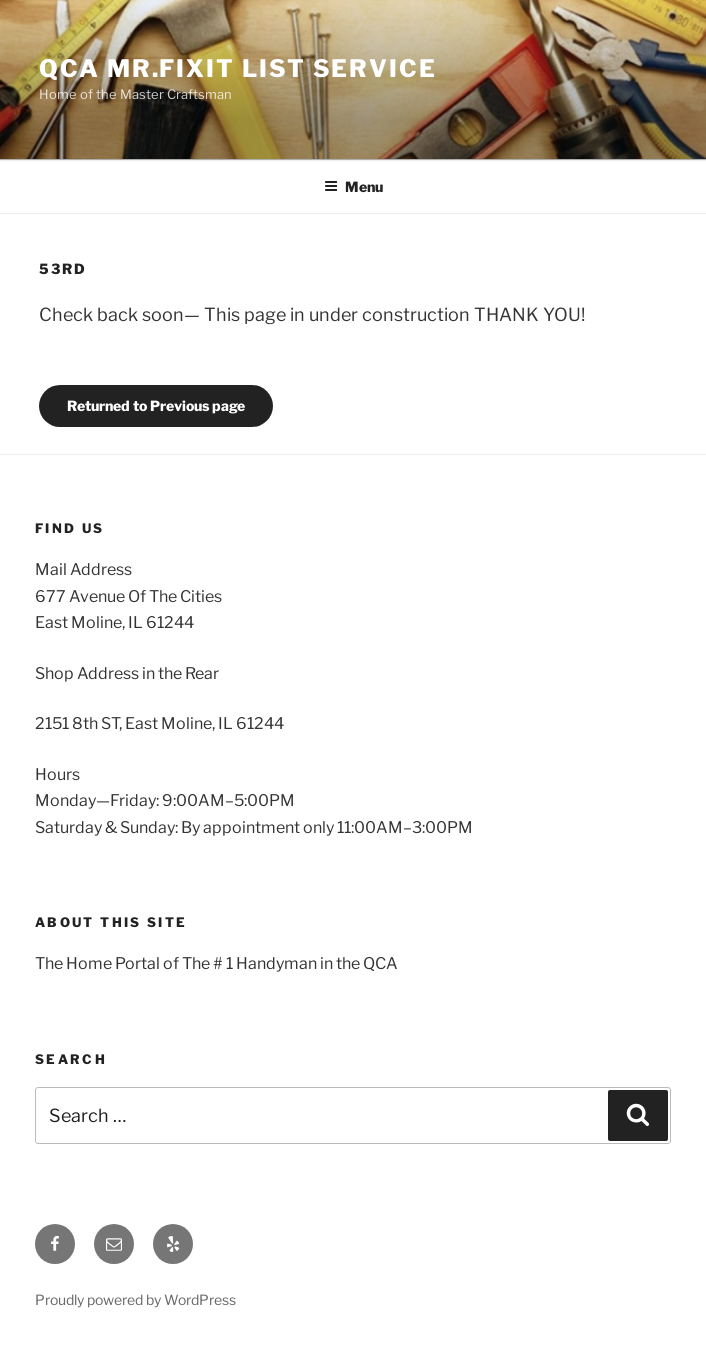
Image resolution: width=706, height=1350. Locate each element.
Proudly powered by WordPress (135, 1299)
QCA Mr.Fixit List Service (238, 68)
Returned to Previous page (156, 405)
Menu (353, 186)
